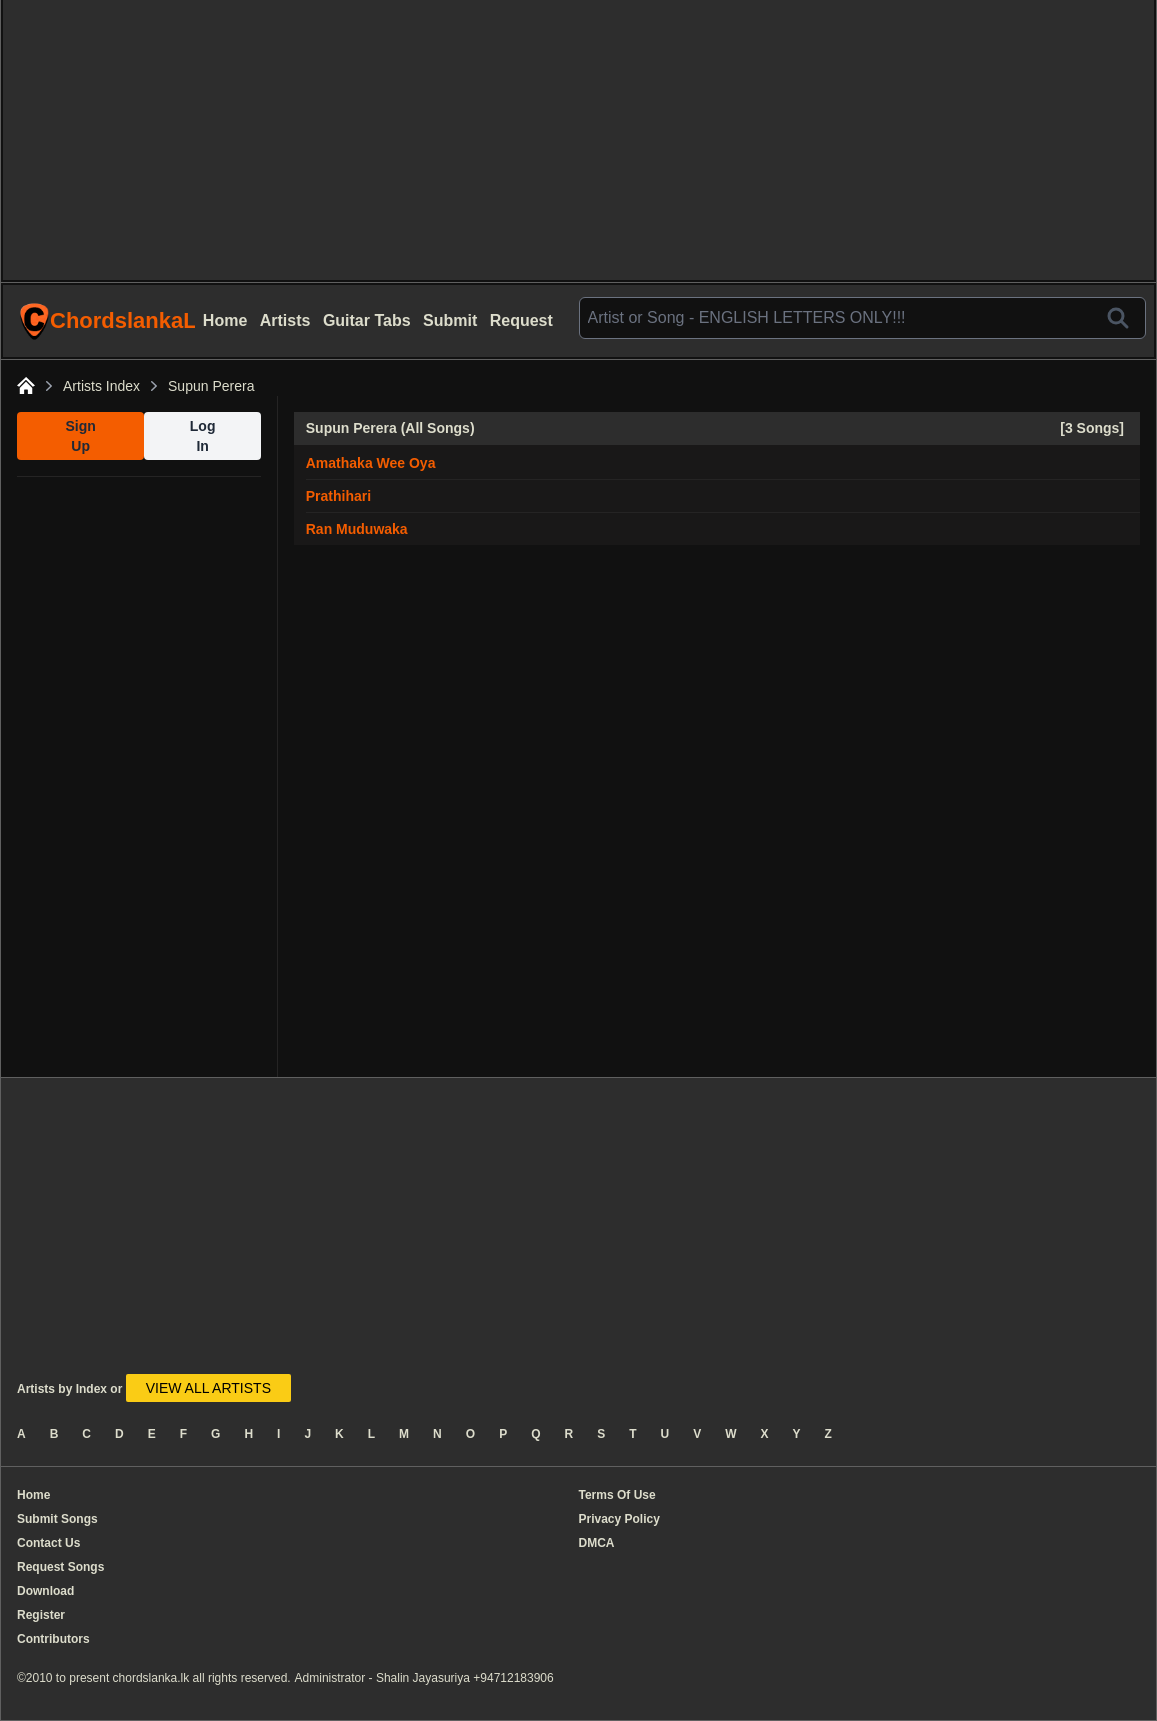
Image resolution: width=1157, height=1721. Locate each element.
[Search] (1118, 318)
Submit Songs (57, 1519)
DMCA (597, 1543)
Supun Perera (211, 386)
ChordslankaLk (107, 321)
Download (45, 1591)
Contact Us (48, 1543)
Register (41, 1615)
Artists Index (101, 386)
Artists (285, 320)
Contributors (53, 1639)
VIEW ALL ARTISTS (208, 1388)
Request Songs (60, 1567)
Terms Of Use (617, 1495)
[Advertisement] (578, 140)
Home (225, 320)
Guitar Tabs (367, 320)
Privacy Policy (619, 1519)
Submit (450, 320)
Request (521, 320)
